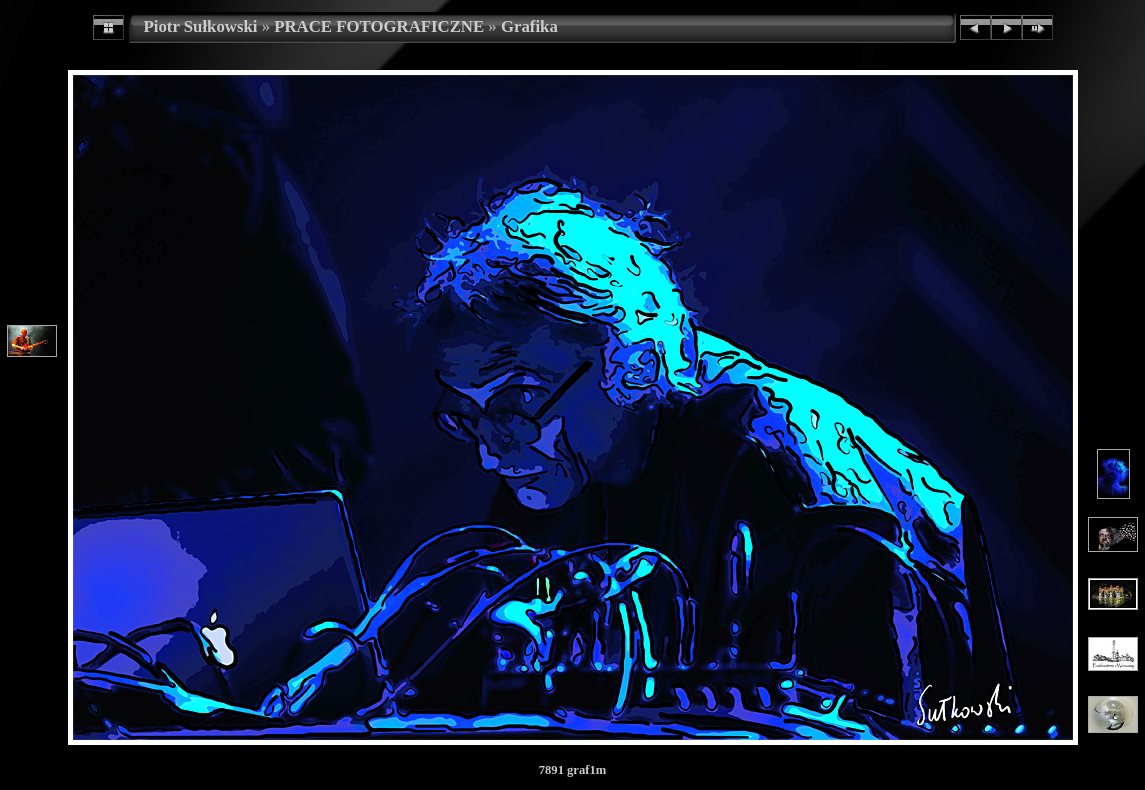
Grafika (529, 26)
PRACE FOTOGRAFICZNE (379, 26)
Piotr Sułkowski (201, 26)
